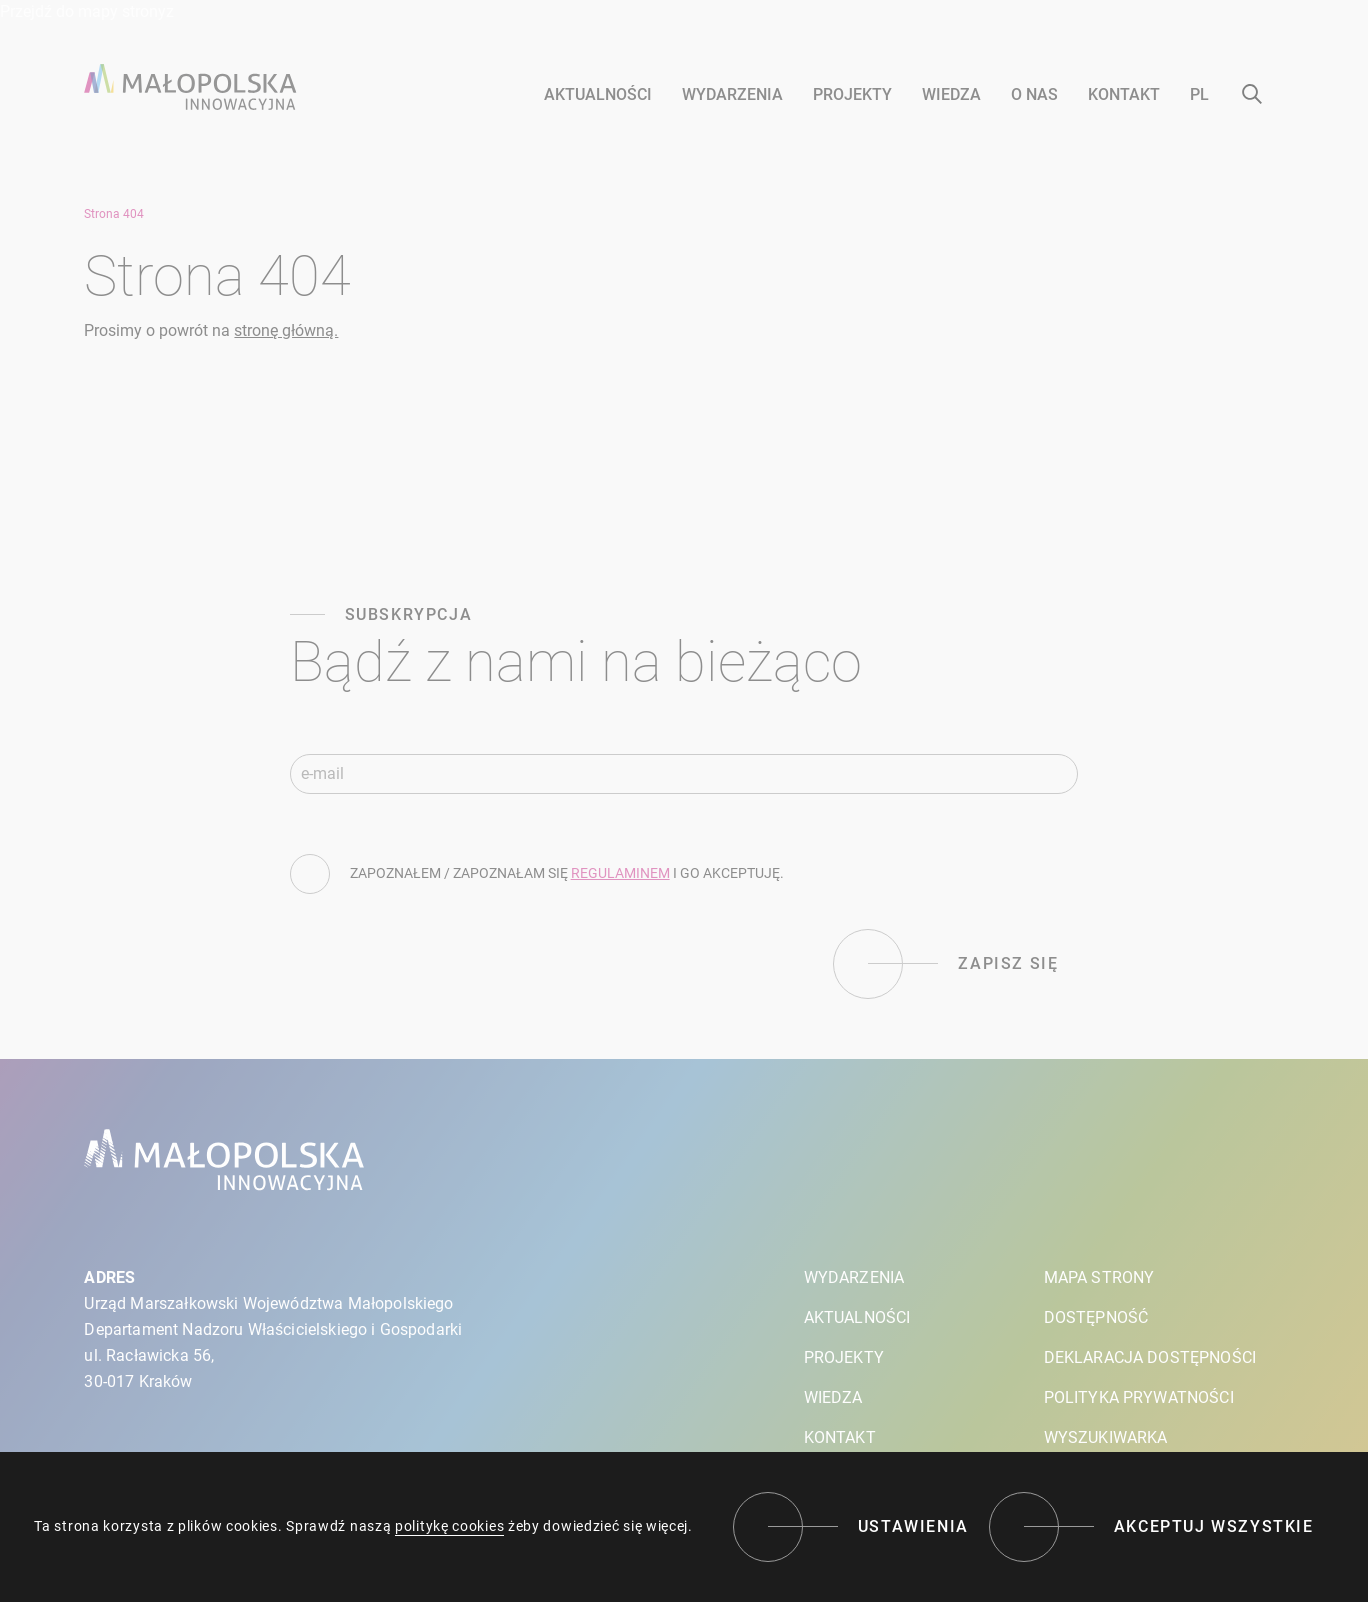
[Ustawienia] (851, 1527)
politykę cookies (449, 1526)
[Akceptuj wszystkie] (1151, 1527)
